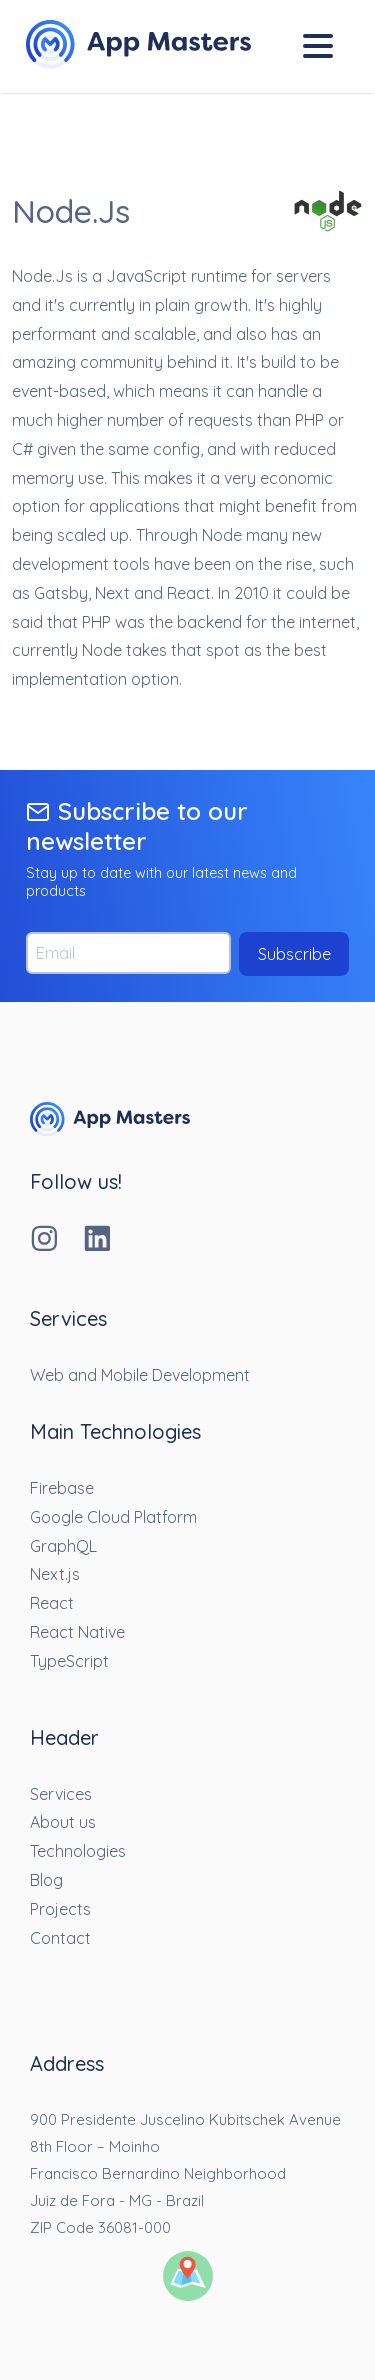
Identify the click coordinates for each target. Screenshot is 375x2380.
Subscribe (294, 954)
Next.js (55, 1574)
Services (61, 1794)
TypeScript (69, 1661)
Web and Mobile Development (140, 1375)
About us (63, 1822)
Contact (60, 1938)
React (52, 1603)
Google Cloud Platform (113, 1517)
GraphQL (63, 1546)
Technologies (78, 1851)
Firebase (62, 1488)
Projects (60, 1909)
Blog (46, 1880)
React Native (77, 1632)
